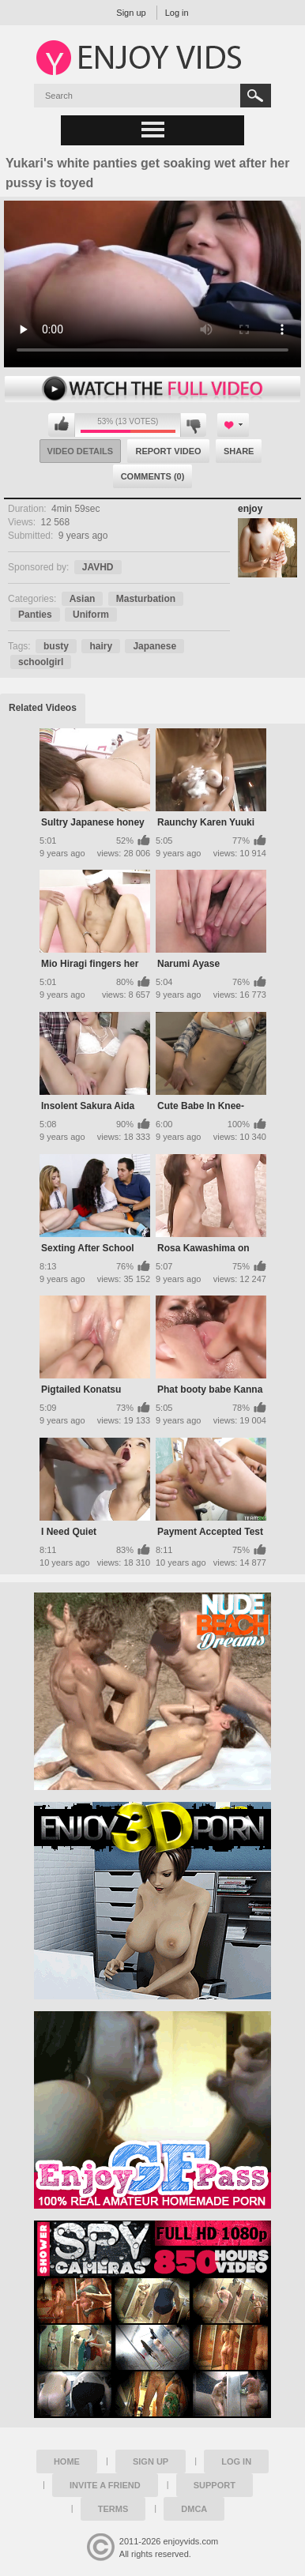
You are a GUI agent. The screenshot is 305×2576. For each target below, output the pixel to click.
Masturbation (145, 598)
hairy (100, 646)
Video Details (80, 451)
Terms (113, 2509)
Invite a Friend (105, 2485)
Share (239, 451)
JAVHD (98, 567)
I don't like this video (193, 425)
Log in (177, 12)
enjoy (250, 508)
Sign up (130, 12)
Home (67, 2461)
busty (56, 646)
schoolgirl (40, 662)
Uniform (91, 614)
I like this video (61, 425)
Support (214, 2485)
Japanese (154, 646)
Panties (35, 614)
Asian (83, 598)
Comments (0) (153, 476)
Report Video (168, 451)
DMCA (194, 2509)
